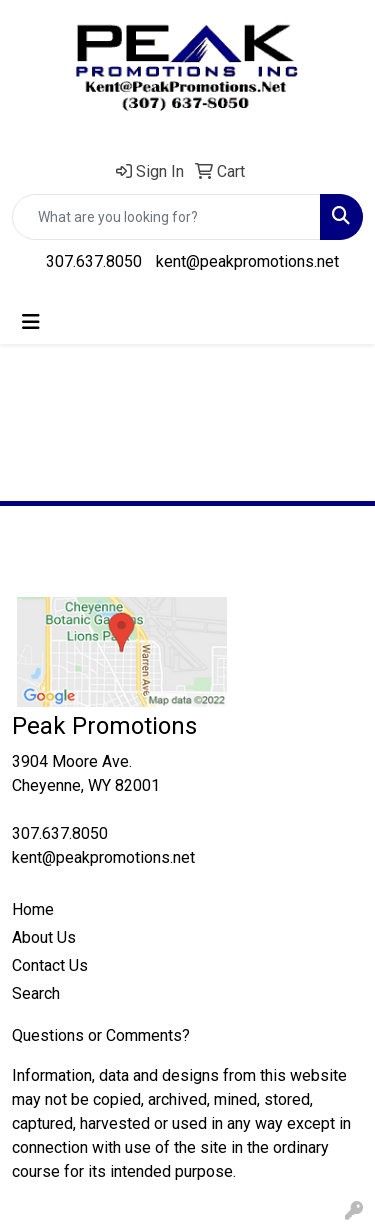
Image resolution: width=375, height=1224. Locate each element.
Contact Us (50, 965)
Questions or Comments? (101, 1035)
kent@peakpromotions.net (247, 261)
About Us (44, 937)
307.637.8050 (94, 261)
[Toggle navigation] (31, 322)
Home (33, 909)
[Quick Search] (166, 217)
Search (36, 993)
